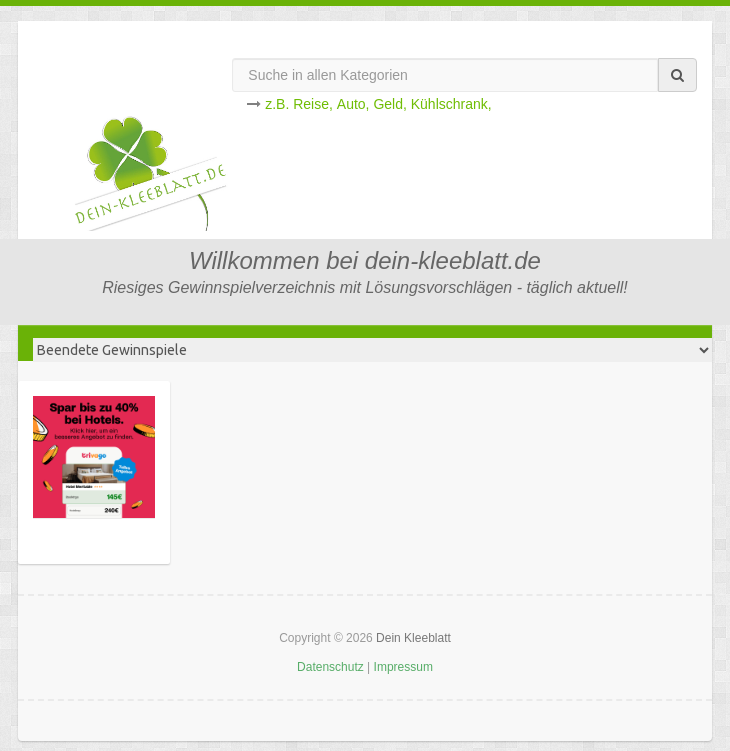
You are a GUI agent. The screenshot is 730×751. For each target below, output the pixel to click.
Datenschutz (330, 667)
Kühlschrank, (451, 104)
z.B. (277, 104)
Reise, (313, 104)
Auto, (353, 104)
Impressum (403, 667)
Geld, (389, 104)
